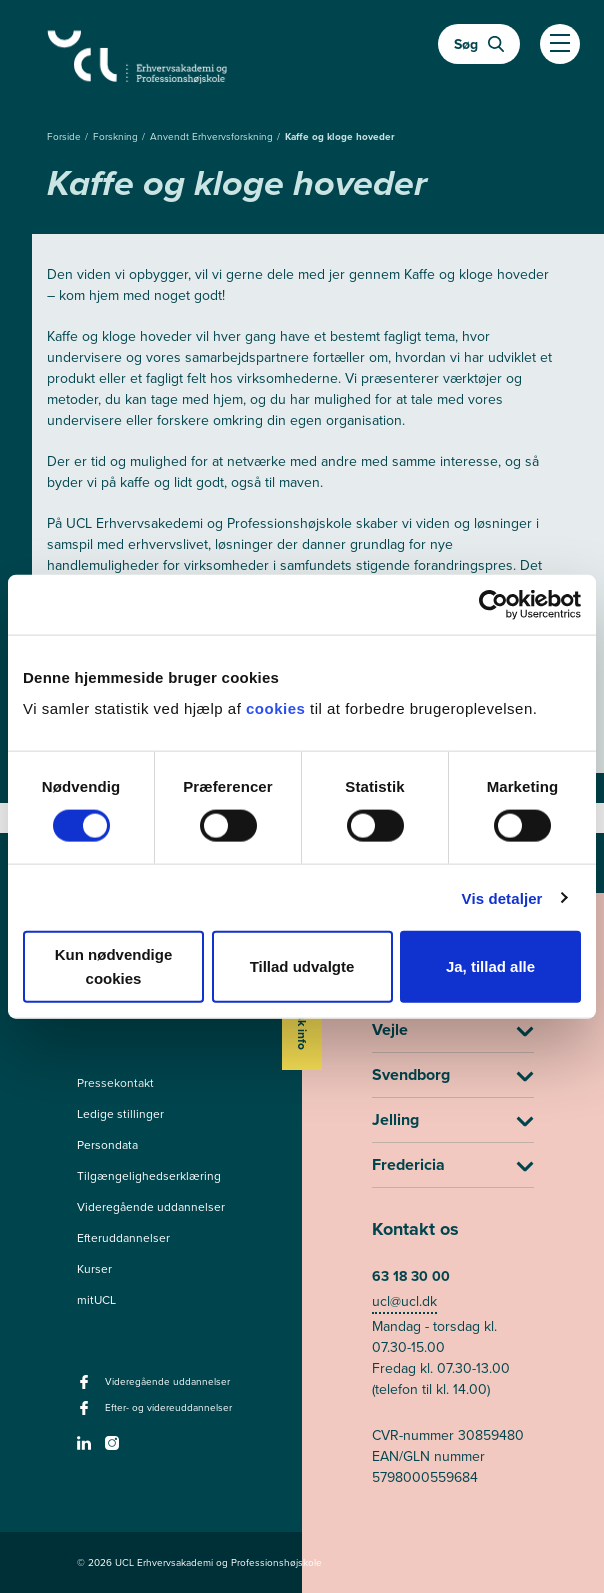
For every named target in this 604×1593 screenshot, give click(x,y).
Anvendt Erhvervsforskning (213, 136)
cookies (278, 708)
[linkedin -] (86, 1449)
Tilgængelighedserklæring (149, 1176)
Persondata (107, 1145)
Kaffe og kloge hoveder (340, 136)
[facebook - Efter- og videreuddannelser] (86, 1414)
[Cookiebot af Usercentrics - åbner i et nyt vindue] (493, 604)
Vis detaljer (502, 897)
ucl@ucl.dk (404, 1301)
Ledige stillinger (120, 1114)
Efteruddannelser (123, 1238)
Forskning (117, 136)
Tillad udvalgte (302, 966)
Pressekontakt (115, 1083)
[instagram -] (114, 1449)
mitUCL (96, 1300)
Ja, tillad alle (490, 966)
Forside (65, 136)
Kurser (94, 1269)
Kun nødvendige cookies (114, 966)
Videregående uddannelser (151, 1207)
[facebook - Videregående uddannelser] (86, 1388)
